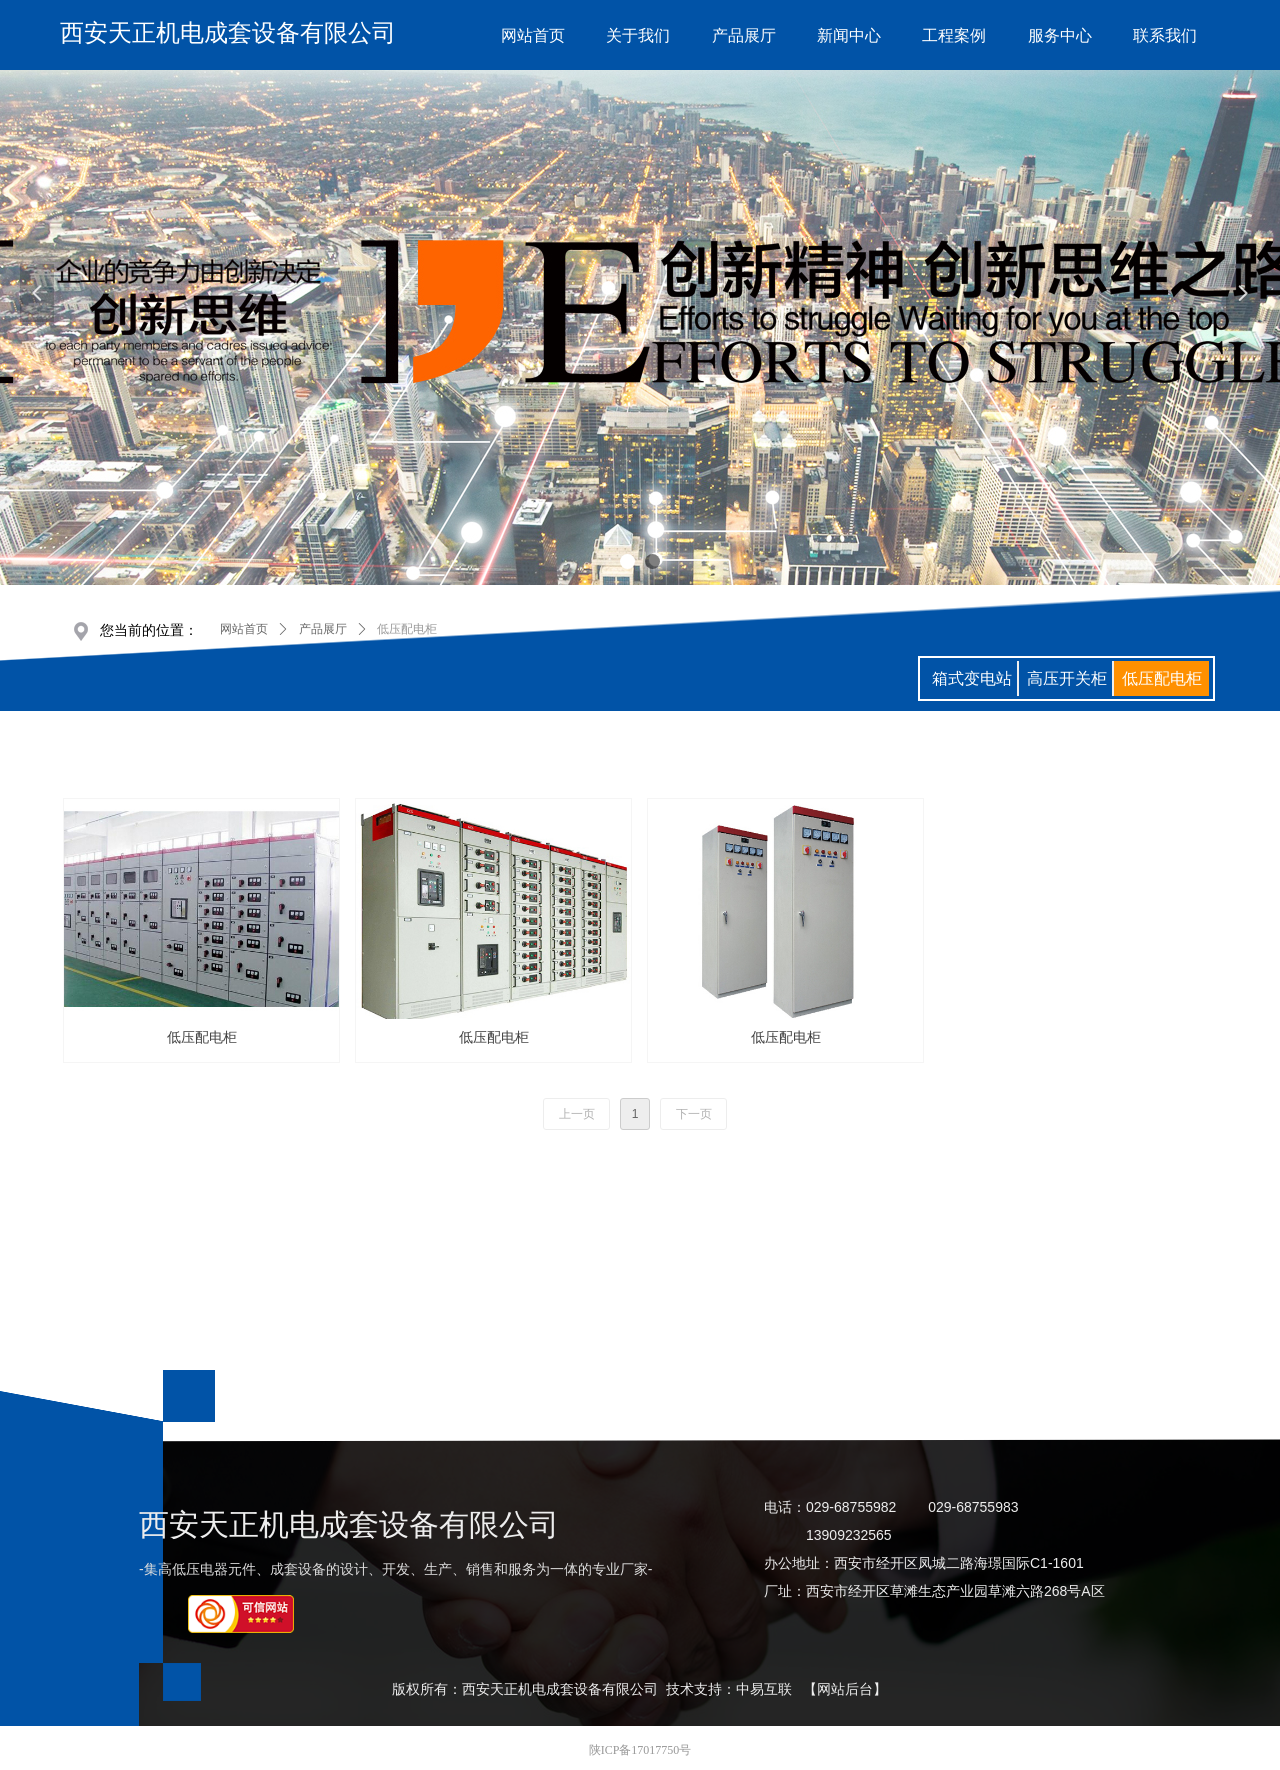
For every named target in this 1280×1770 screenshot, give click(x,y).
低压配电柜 (407, 629)
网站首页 (244, 629)
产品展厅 (323, 629)
